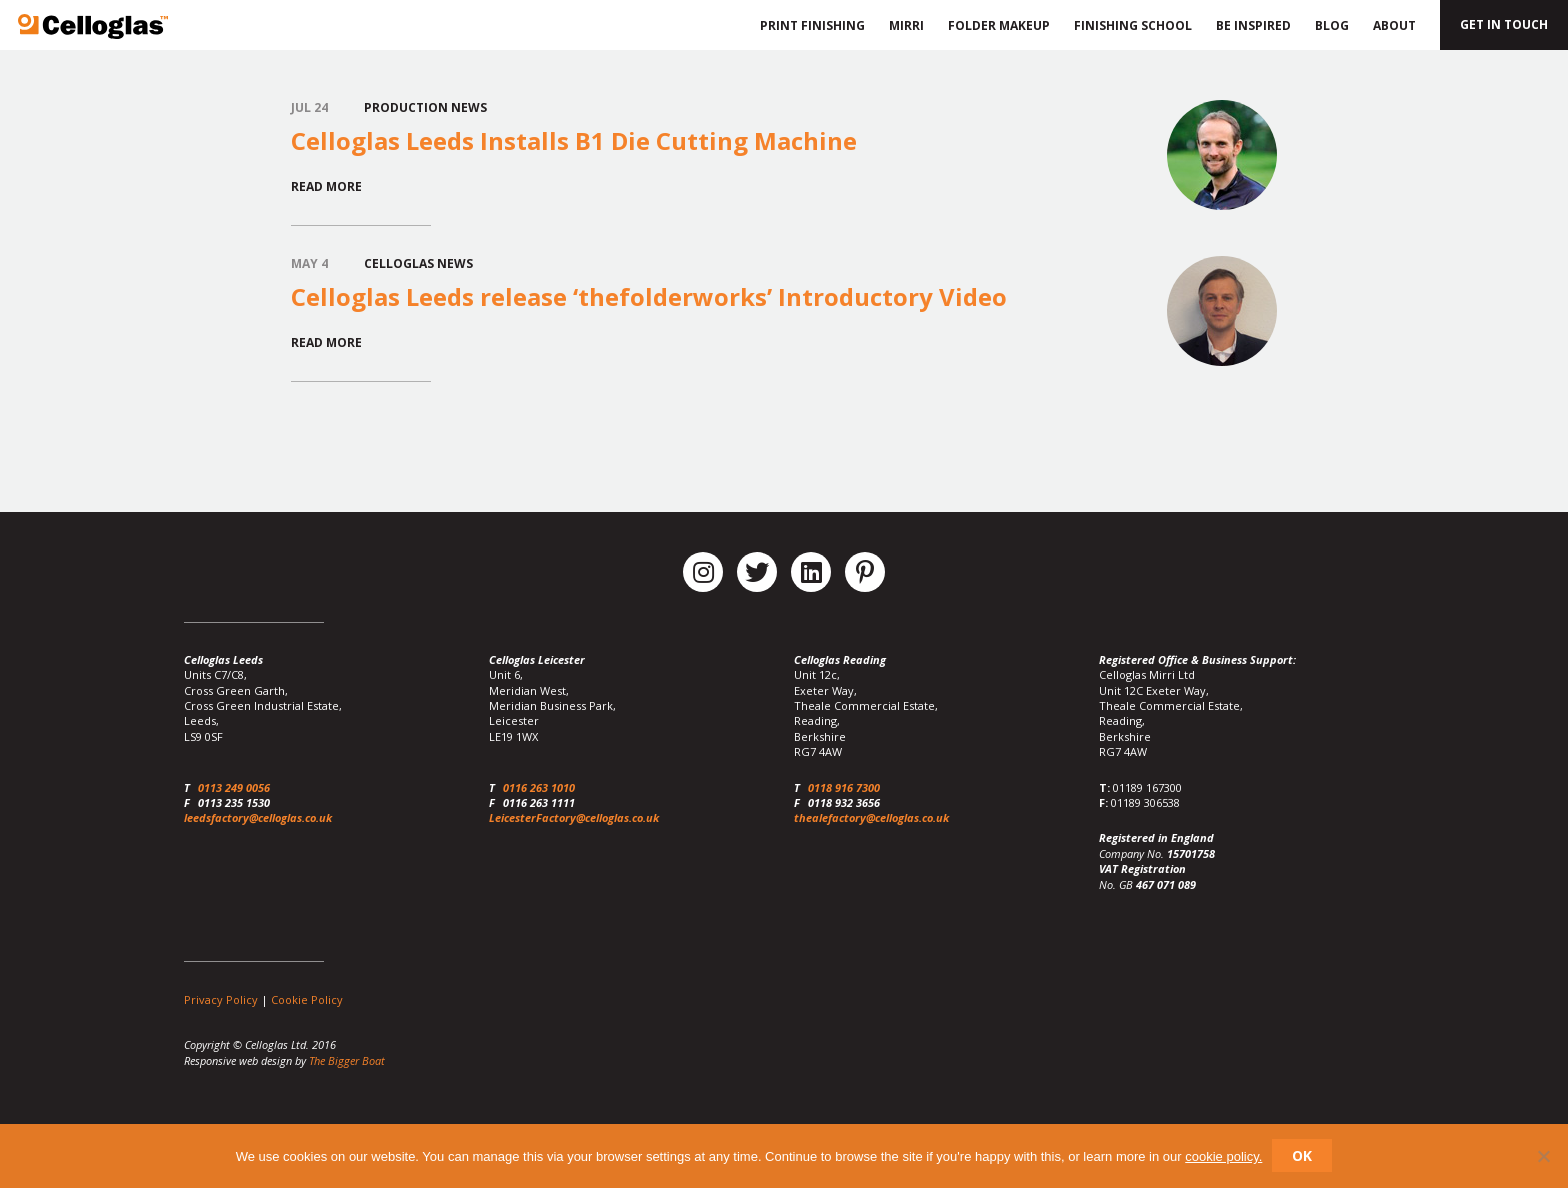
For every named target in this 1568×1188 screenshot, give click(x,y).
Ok (1302, 1155)
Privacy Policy (221, 999)
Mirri (906, 25)
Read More (326, 186)
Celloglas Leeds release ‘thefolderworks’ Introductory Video (649, 296)
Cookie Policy (307, 999)
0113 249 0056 (234, 787)
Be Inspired (1253, 25)
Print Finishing (809, 25)
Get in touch (1504, 24)
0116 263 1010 (539, 787)
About (1394, 25)
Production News (425, 107)
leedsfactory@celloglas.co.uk (258, 817)
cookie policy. (1223, 1156)
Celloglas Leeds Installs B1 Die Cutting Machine (574, 140)
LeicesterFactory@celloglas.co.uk (574, 817)
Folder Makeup (999, 25)
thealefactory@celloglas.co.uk (871, 817)
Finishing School (1133, 25)
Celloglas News (418, 263)
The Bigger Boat (347, 1060)
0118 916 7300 (844, 787)
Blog (1332, 25)
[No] (1543, 1156)
